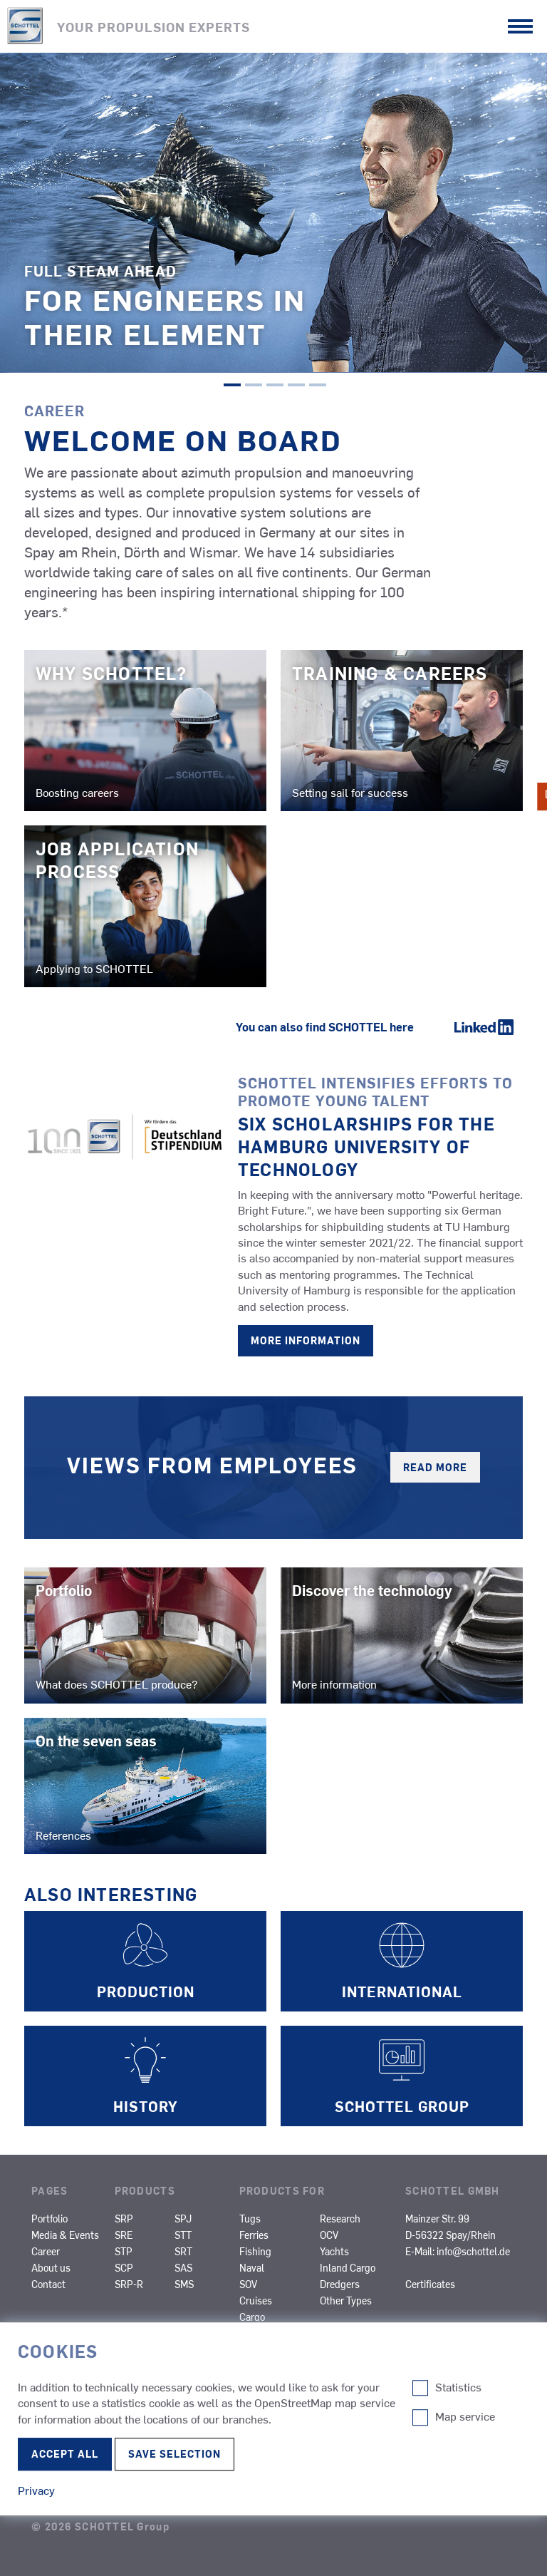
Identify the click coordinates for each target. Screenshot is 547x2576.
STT (183, 2234)
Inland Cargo (347, 2267)
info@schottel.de (473, 2251)
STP (123, 2251)
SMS (184, 2284)
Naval (251, 2267)
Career (45, 2251)
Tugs (250, 2218)
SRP (124, 2218)
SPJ (183, 2218)
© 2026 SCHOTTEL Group (100, 2526)
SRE (123, 2234)
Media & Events (65, 2234)
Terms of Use (72, 2497)
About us (51, 2267)
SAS (183, 2267)
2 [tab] (253, 386)
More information (305, 1340)
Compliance (68, 2425)
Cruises (255, 2300)
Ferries (254, 2234)
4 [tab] (296, 386)
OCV (329, 2234)
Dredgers (340, 2284)
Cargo (252, 2316)
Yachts (334, 2251)
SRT (183, 2251)
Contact (48, 2284)
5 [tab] (317, 386)
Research (340, 2218)
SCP (124, 2267)
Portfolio (49, 2218)
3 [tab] (274, 386)
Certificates (430, 2284)
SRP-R (129, 2284)
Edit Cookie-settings (74, 2468)
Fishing (255, 2251)
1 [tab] (232, 386)
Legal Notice (71, 2397)
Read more (435, 1467)
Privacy (55, 2454)
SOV (248, 2284)
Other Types (346, 2300)
